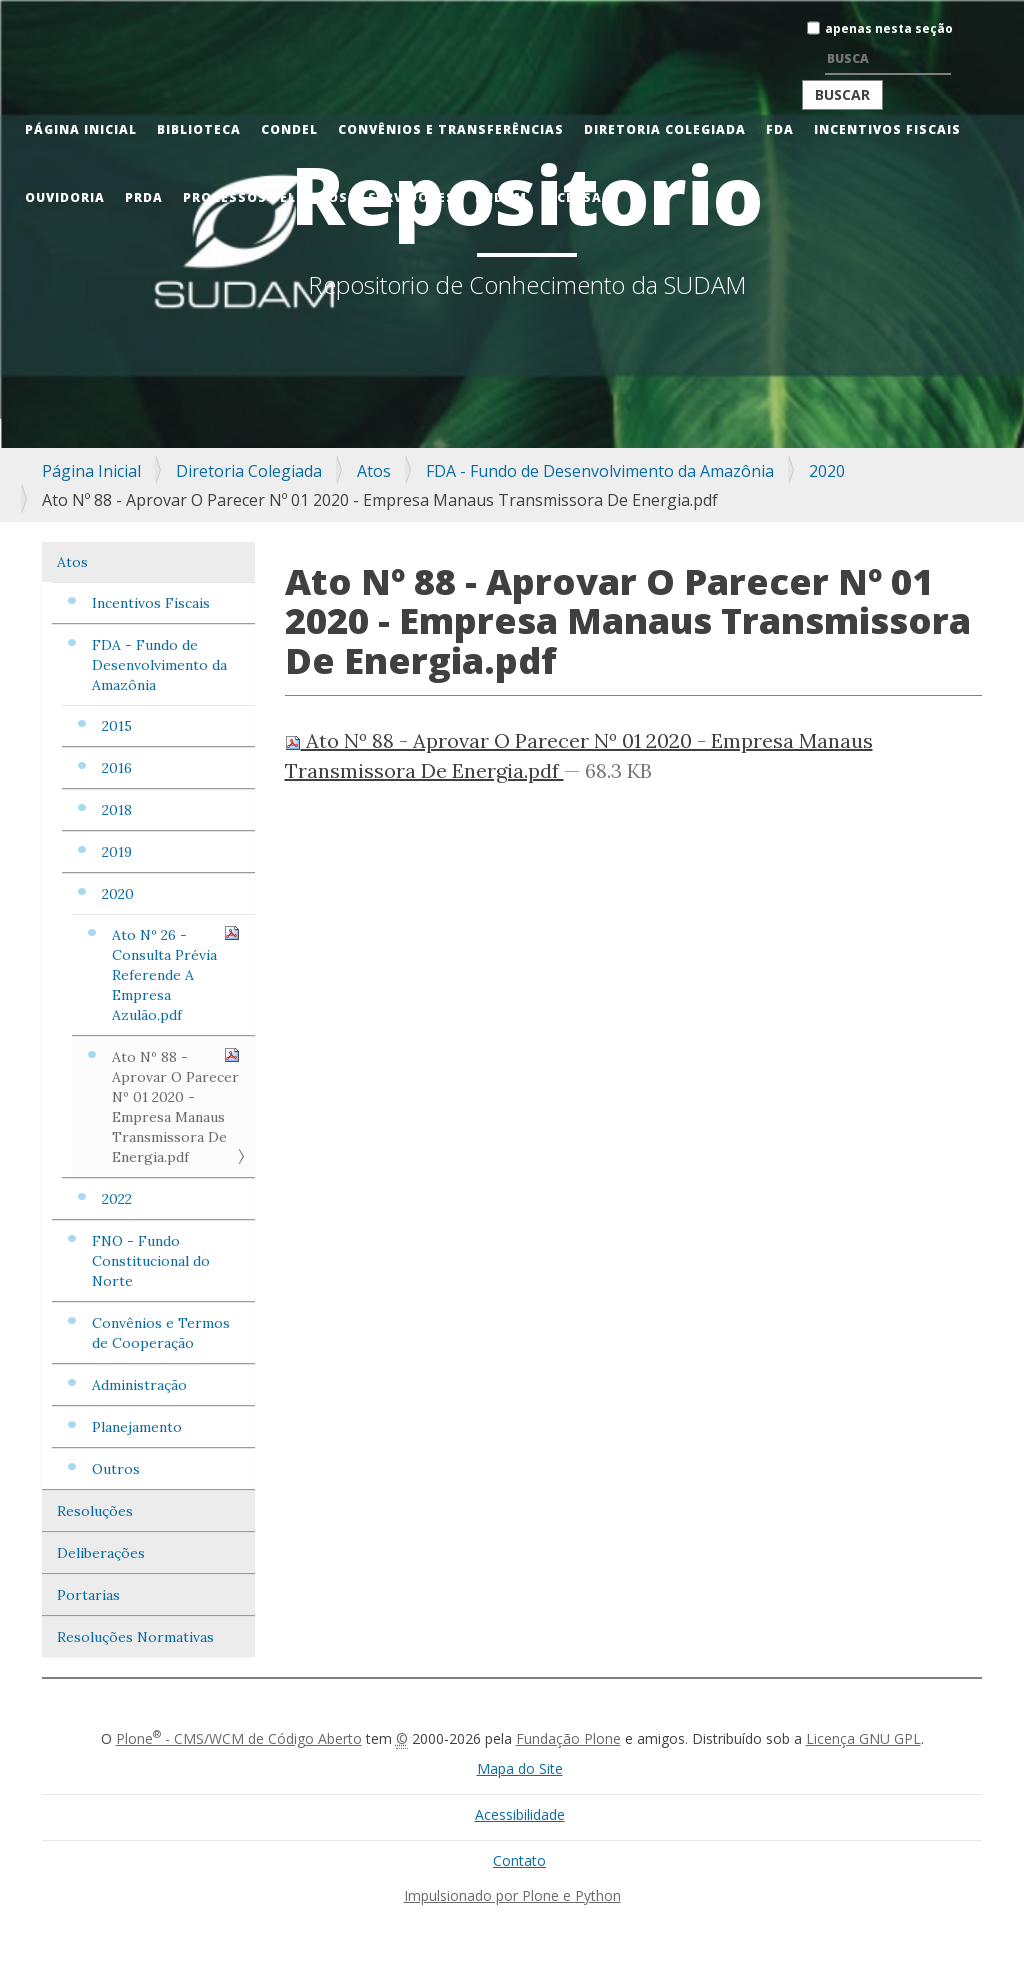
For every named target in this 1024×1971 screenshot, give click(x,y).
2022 (117, 1199)
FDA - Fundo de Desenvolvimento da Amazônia (600, 471)
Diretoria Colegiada (665, 129)
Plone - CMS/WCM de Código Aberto (239, 1738)
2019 (117, 852)
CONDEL (289, 129)
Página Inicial (81, 129)
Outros (116, 1469)
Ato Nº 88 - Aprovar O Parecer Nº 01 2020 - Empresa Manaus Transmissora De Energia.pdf (176, 1106)
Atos (374, 471)
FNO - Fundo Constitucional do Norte (151, 1261)
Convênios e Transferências (451, 129)
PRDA (144, 197)
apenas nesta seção (889, 28)
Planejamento (137, 1427)
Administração (139, 1385)
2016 (117, 768)
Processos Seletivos (265, 197)
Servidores (411, 197)
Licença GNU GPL (863, 1738)
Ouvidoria (65, 197)
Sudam (501, 197)
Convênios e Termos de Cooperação (161, 1333)
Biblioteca (199, 129)
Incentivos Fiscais (887, 129)
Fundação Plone (568, 1738)
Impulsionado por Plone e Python (512, 1895)
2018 (117, 810)
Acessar (579, 197)
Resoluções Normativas (135, 1637)
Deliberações (101, 1553)
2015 (117, 726)
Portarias (88, 1595)
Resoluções (95, 1511)
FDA (780, 129)
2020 (827, 471)
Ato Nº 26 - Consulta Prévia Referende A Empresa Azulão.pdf (176, 974)
